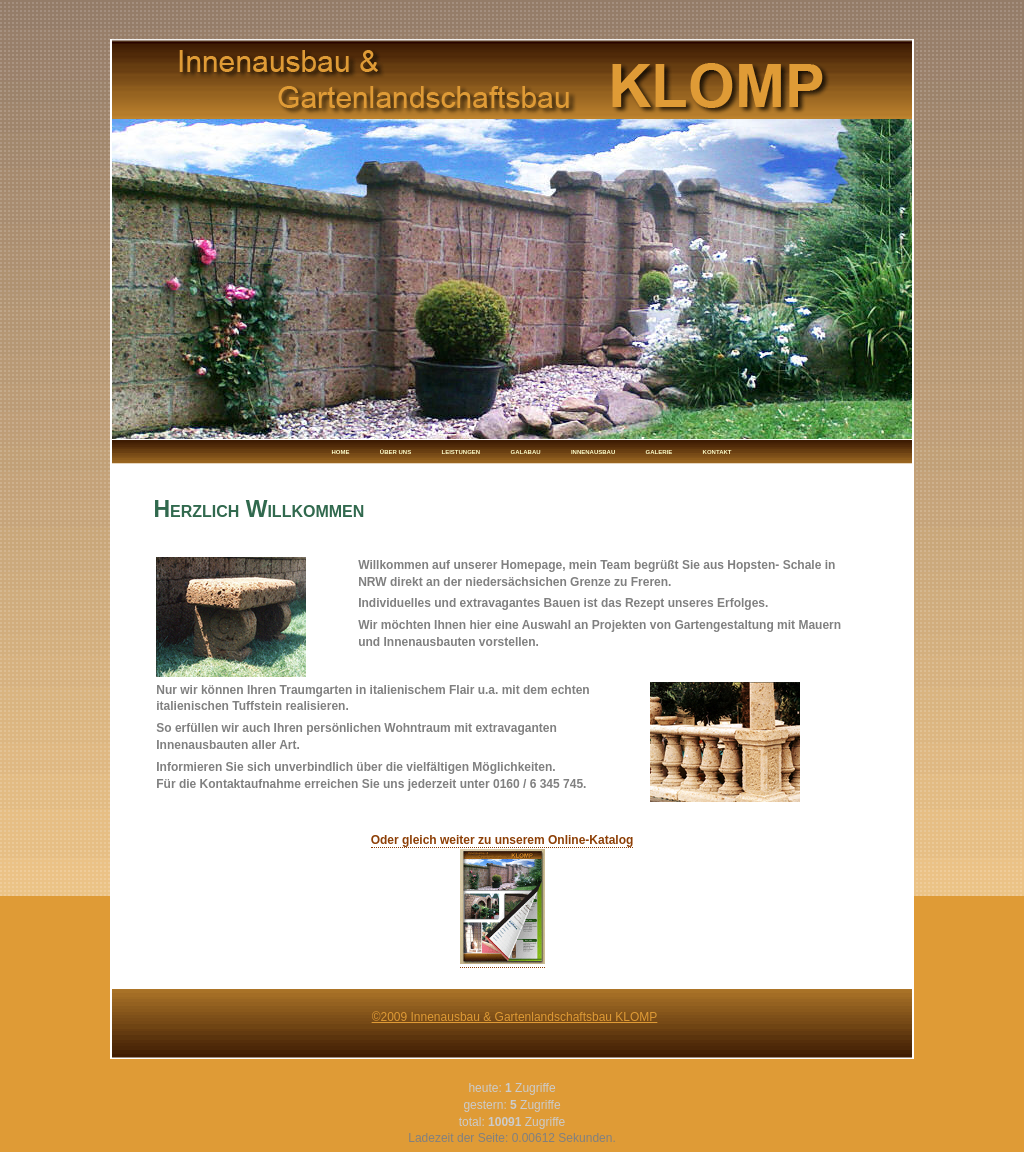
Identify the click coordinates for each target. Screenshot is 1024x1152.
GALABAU (526, 452)
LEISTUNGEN (461, 452)
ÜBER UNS (395, 452)
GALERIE (659, 452)
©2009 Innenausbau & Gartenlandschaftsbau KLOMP (515, 1017)
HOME (341, 452)
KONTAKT (717, 452)
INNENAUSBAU (593, 452)
